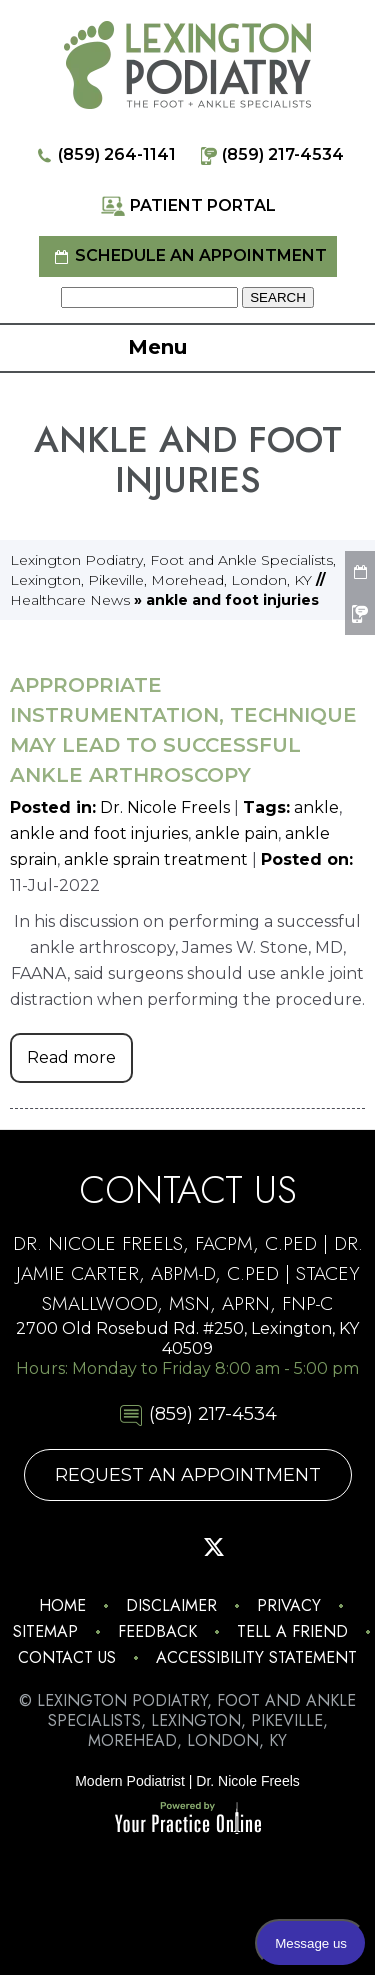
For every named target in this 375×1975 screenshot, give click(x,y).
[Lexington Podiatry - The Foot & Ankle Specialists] (187, 64)
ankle (316, 807)
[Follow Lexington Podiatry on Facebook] (110, 1547)
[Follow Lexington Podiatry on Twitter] (214, 1547)
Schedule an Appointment (188, 256)
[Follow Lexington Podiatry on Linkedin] (318, 1547)
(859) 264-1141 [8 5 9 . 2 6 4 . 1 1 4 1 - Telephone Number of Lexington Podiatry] (104, 155)
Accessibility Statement (256, 1657)
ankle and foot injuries (99, 833)
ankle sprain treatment (156, 859)
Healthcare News (70, 600)
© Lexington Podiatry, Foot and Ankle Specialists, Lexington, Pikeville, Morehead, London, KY (187, 1720)
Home (62, 1605)
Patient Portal (188, 206)
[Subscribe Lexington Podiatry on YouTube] (266, 1547)
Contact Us (67, 1657)
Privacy (289, 1605)
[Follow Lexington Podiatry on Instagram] (58, 1547)
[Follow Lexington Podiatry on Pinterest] (162, 1547)
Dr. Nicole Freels (165, 807)
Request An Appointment (188, 1475)
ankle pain (236, 833)
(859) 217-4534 (270, 155)
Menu (182, 349)
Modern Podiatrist (130, 1781)
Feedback (157, 1631)
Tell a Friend (292, 1631)
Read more (71, 1057)
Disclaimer (171, 1605)
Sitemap (45, 1631)
